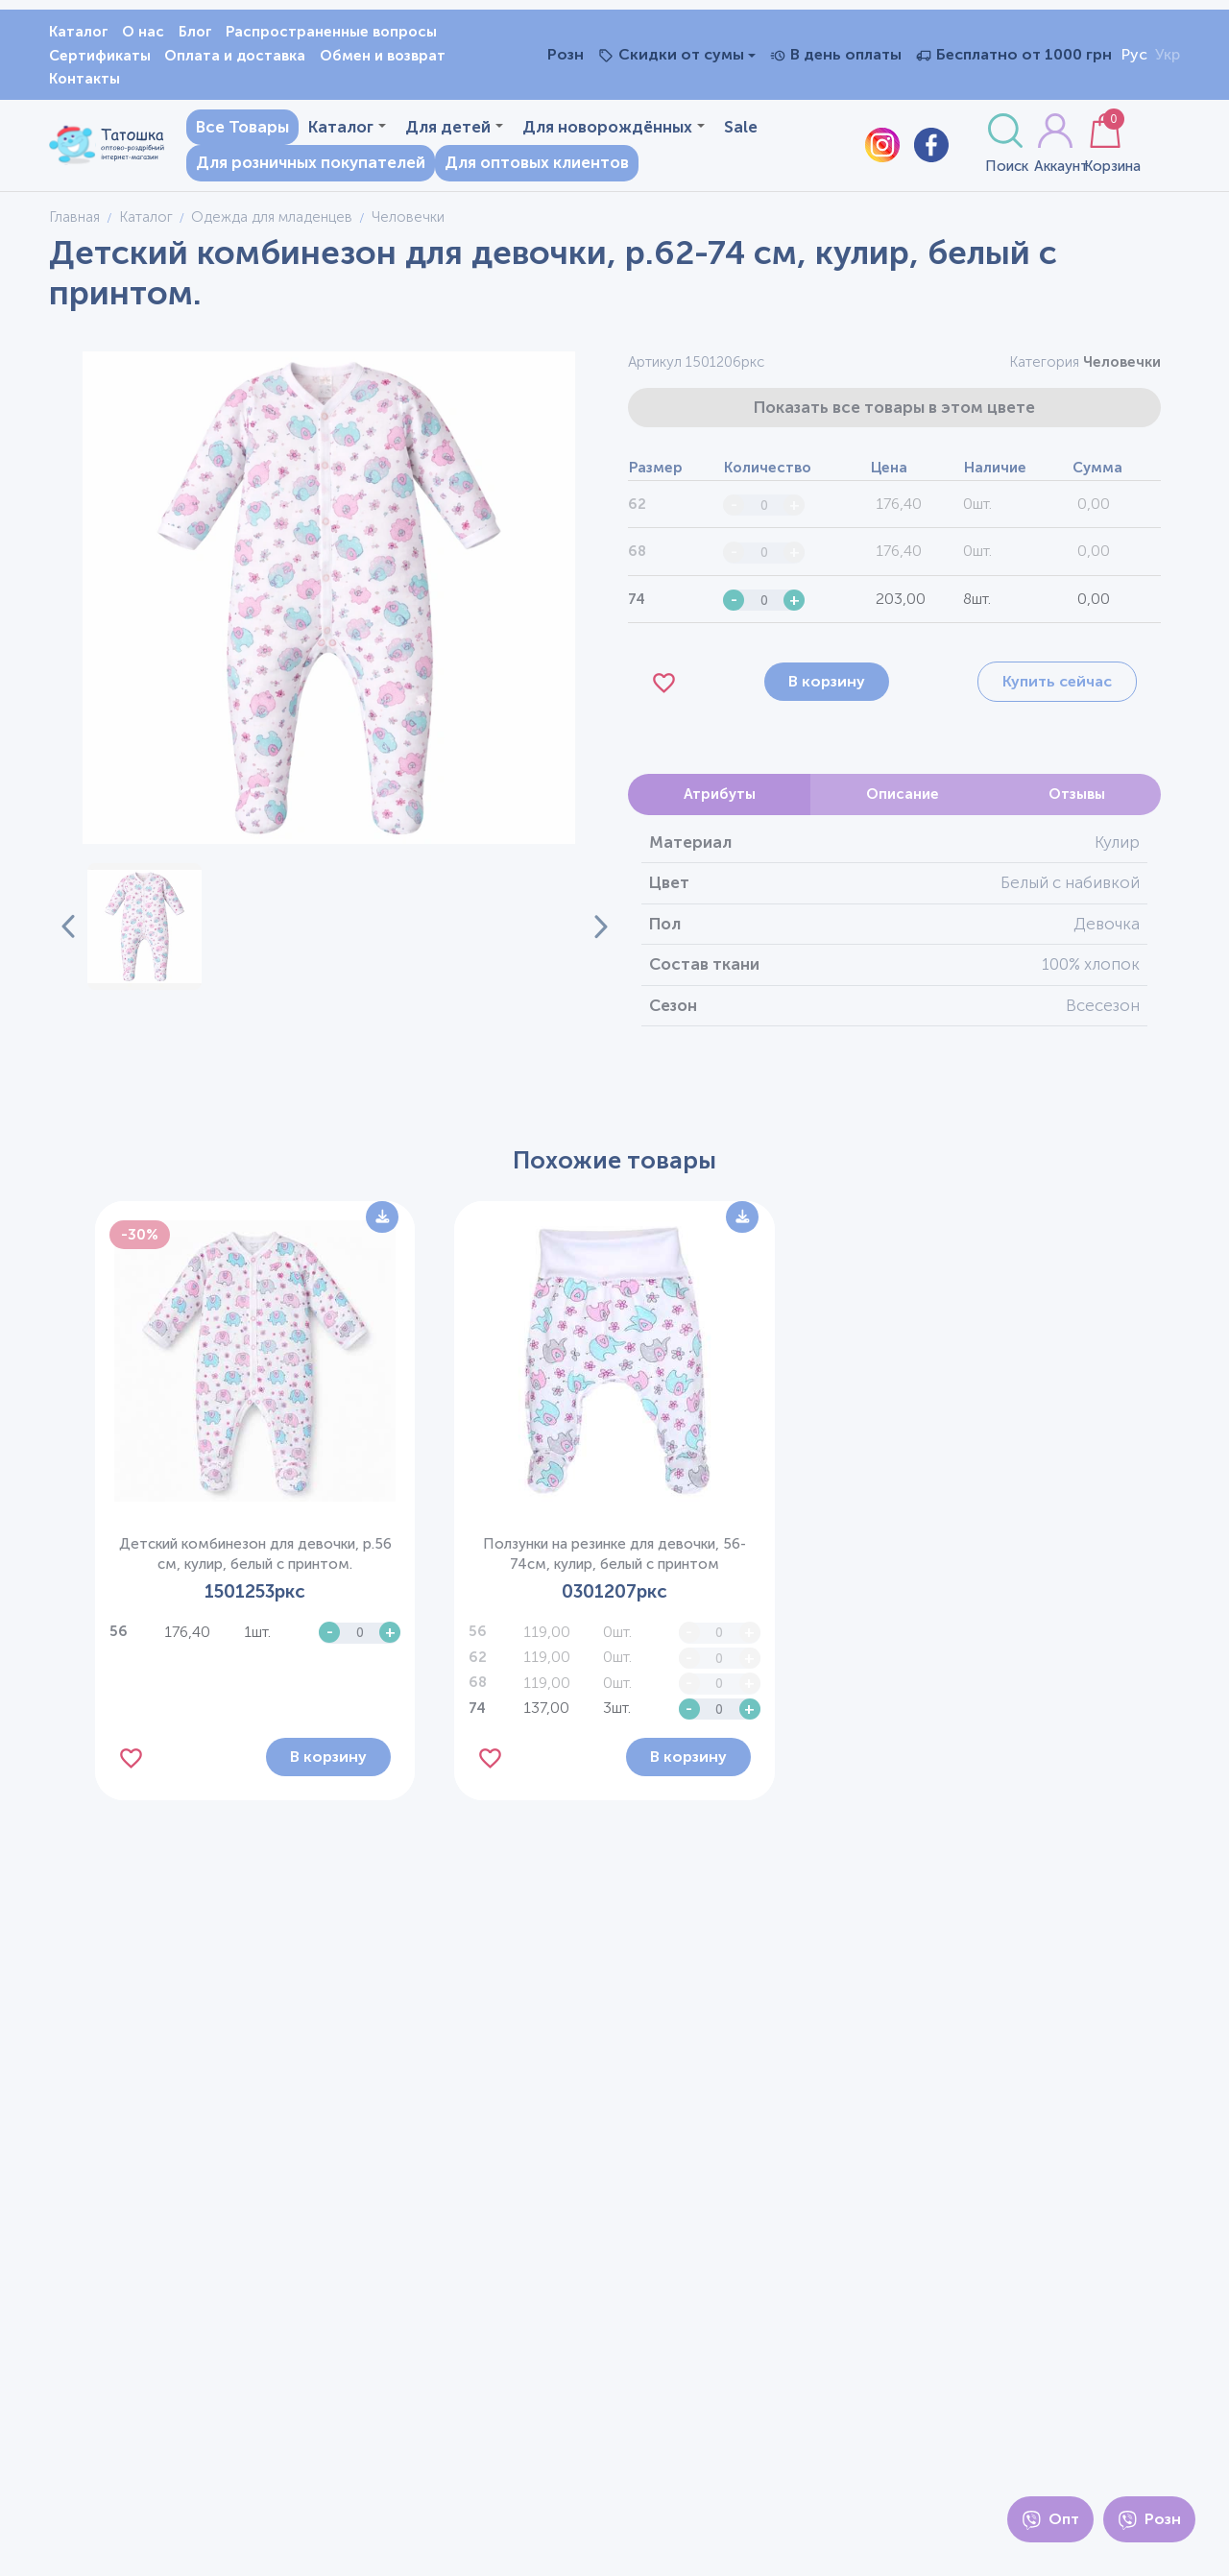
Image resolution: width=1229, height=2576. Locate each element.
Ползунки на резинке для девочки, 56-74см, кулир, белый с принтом (614, 1560)
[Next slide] (589, 934)
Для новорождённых (601, 129)
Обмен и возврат (383, 55)
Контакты (84, 78)
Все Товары (230, 129)
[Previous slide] (68, 934)
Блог (195, 31)
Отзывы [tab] (1076, 801)
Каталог (78, 31)
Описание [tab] (902, 801)
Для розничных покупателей (351, 166)
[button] (144, 934)
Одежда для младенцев (271, 223)
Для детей (442, 129)
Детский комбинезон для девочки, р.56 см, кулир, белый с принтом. (255, 1560)
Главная (74, 223)
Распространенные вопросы (331, 31)
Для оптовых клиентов (577, 166)
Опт (1050, 2520)
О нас (143, 31)
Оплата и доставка (234, 55)
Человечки (1122, 369)
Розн (1149, 2520)
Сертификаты (100, 55)
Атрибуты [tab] (720, 801)
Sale (200, 166)
